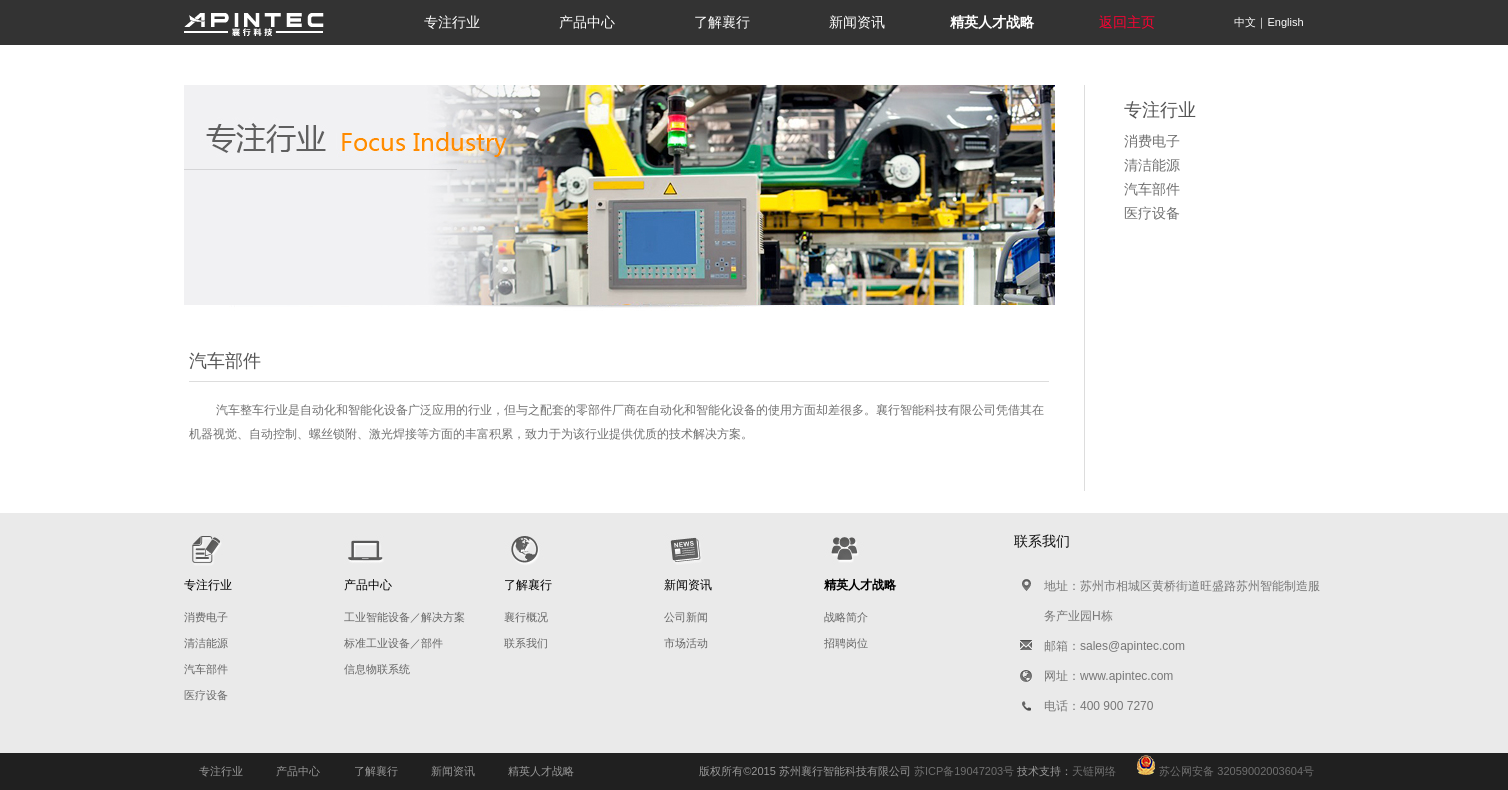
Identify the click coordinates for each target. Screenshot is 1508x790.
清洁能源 (1152, 165)
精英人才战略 (541, 771)
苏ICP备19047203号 (964, 771)
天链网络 (1094, 771)
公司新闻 (686, 617)
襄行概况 (526, 617)
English (1285, 22)
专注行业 (452, 22)
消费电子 (1152, 141)
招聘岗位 (846, 643)
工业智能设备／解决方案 (404, 617)
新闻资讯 (857, 22)
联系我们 (526, 643)
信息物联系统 (377, 669)
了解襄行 (722, 22)
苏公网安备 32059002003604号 (1215, 771)
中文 (1245, 22)
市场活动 (686, 643)
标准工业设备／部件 (393, 643)
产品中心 (587, 22)
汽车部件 (1152, 189)
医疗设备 (1152, 213)
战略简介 (846, 617)
